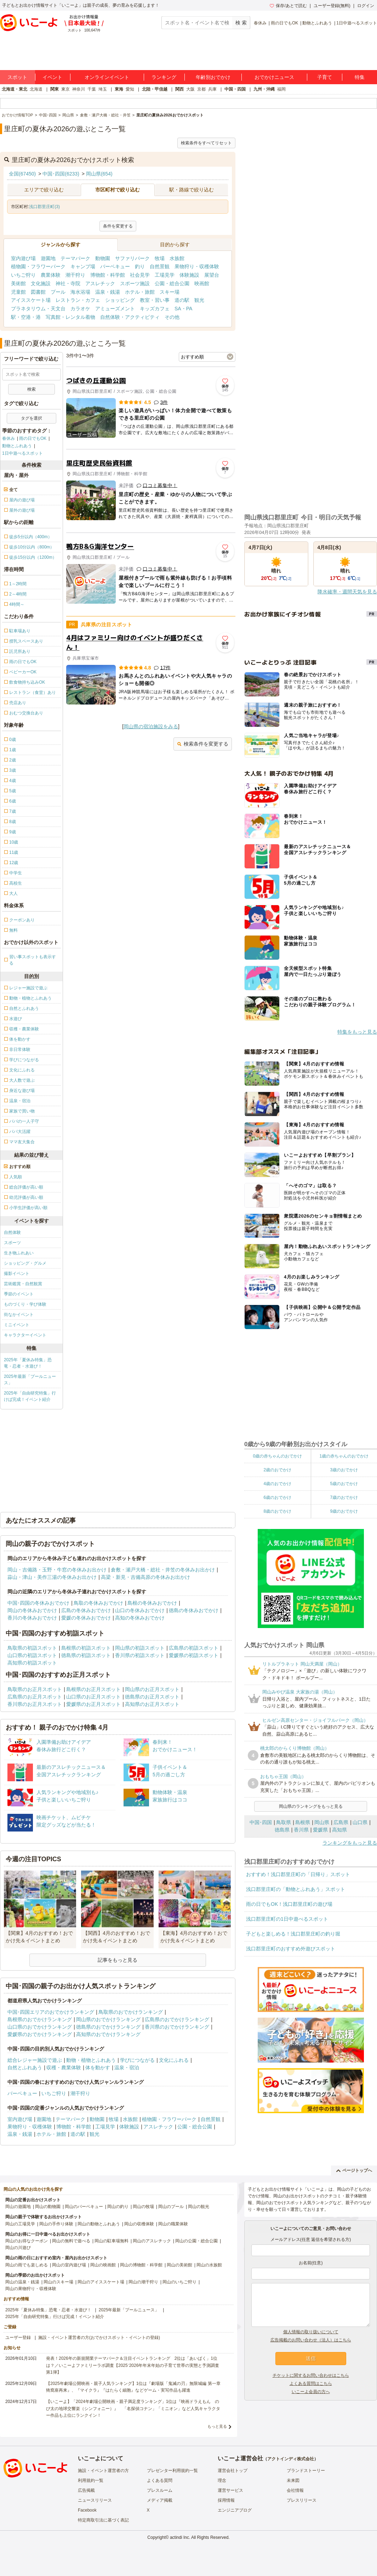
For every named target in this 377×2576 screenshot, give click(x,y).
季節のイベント (19, 1294)
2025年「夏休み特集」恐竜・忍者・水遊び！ (28, 1363)
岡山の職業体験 (173, 2223)
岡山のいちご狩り (179, 2281)
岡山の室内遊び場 (69, 2264)
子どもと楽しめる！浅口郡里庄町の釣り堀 (293, 1934)
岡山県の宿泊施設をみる (151, 726)
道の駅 (182, 300)
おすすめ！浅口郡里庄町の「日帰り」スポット (298, 1874)
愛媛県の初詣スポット (193, 1655)
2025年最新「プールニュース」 (30, 1379)
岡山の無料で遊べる (71, 2240)
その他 (172, 317)
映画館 (201, 283)
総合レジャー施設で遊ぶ (34, 2060)
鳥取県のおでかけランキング (130, 2012)
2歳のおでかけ (277, 1469)
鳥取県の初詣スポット (32, 1648)
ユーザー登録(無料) (332, 5)
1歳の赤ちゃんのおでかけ (344, 1456)
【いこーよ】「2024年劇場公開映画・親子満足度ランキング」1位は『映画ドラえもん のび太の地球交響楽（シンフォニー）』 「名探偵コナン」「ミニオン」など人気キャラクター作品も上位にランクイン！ (133, 2408)
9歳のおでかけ (344, 1511)
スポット (17, 77)
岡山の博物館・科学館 (141, 2264)
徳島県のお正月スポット (152, 1697)
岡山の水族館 (209, 2264)
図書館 (38, 292)
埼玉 (102, 89)
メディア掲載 (159, 2500)
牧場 (160, 258)
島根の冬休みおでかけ (152, 1603)
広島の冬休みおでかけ (86, 1610)
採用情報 (226, 2500)
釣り (140, 266)
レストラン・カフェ (78, 300)
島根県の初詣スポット (86, 1648)
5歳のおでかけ (344, 1483)
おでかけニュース (274, 77)
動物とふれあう (317, 23)
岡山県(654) (99, 174)
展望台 (211, 275)
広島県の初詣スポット (193, 1648)
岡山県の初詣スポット (140, 1648)
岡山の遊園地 (18, 2206)
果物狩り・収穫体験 (197, 266)
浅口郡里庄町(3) (44, 206)
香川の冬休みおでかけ (32, 1618)
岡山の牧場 (143, 2206)
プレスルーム (159, 2490)
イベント (52, 77)
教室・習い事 (155, 300)
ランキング (164, 77)
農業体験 (51, 275)
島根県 (302, 1822)
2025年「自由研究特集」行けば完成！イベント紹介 (30, 1396)
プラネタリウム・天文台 (38, 308)
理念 (222, 2480)
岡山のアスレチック (152, 2240)
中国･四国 (261, 1822)
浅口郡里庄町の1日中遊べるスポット (287, 1919)
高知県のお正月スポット (152, 1704)
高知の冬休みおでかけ (140, 1618)
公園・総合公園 (172, 283)
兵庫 (212, 89)
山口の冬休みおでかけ (140, 1610)
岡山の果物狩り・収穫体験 (30, 2288)
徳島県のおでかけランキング (108, 2027)
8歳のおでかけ (277, 1511)
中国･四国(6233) (60, 174)
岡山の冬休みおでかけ (32, 1610)
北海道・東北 (14, 89)
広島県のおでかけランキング (177, 2019)
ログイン (365, 5)
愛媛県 (320, 1830)
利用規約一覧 (90, 2480)
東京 (65, 89)
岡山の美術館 (179, 2264)
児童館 (18, 292)
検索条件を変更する (202, 744)
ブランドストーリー (306, 2470)
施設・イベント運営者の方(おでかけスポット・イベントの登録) (99, 2337)
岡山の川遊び (18, 2247)
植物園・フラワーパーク (38, 266)
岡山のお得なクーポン (26, 2240)
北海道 (36, 89)
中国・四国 (235, 89)
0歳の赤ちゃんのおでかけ (277, 1456)
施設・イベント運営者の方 (103, 2470)
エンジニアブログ (235, 2510)
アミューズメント (115, 308)
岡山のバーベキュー (84, 2206)
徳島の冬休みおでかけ (193, 1610)
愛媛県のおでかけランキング (39, 2034)
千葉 (91, 89)
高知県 (339, 1830)
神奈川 (78, 89)
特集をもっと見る (357, 1032)
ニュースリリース (95, 2500)
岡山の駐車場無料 (111, 2240)
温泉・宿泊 (126, 2067)
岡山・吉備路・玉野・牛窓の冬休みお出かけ (57, 1569)
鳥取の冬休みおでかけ (98, 1603)
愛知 (130, 89)
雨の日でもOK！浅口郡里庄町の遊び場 (289, 1904)
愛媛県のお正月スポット (93, 1704)
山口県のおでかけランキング (39, 2027)
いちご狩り (23, 275)
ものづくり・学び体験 (25, 1304)
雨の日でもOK (284, 23)
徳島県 (282, 1830)
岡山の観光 (198, 2206)
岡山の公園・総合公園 (196, 2240)
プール (58, 292)
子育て (324, 77)
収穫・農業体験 (63, 2067)
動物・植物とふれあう (91, 2060)
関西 (179, 89)
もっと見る (217, 2426)
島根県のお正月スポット (93, 1689)
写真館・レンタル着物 (70, 317)
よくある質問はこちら (311, 2383)
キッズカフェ (155, 308)
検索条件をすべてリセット (206, 142)
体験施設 (189, 275)
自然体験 (12, 1232)
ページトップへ (354, 2170)
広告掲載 (86, 2490)
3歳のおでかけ (344, 1469)
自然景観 (160, 266)
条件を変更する (118, 226)
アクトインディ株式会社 (290, 2458)
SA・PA (183, 308)
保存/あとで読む (288, 5)
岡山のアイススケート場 (101, 2281)
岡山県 (321, 1822)
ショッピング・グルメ (25, 1263)
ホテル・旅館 (140, 292)
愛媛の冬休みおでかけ (86, 1618)
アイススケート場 (31, 300)
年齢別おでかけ (213, 77)
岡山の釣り (117, 2206)
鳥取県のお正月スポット (34, 1689)
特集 (360, 77)
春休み (260, 23)
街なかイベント (19, 1314)
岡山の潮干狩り (143, 2281)
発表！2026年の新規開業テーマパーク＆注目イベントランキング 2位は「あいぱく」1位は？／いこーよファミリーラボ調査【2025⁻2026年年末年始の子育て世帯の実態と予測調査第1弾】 (132, 2365)
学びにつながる (137, 2060)
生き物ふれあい (19, 1252)
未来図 (293, 2480)
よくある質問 (159, 2480)
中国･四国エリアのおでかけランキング (50, 2012)
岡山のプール (171, 2206)
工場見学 (165, 275)
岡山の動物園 (48, 2206)
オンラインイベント (107, 77)
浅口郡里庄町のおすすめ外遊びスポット (290, 1948)
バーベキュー (115, 266)
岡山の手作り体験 (56, 2223)
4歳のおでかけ (277, 1483)
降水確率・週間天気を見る (347, 591)
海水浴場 (80, 292)
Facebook (87, 2510)
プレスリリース (301, 2500)
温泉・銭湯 (107, 292)
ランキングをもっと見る (349, 1843)
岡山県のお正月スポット (152, 1689)
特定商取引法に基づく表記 (103, 2520)
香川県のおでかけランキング (177, 2027)
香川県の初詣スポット (140, 1655)
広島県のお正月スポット (34, 1697)
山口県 (360, 1822)
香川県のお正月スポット (34, 1704)
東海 (119, 89)
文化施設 (41, 283)
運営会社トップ (232, 2470)
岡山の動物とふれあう (99, 2223)
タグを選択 (31, 418)
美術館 (18, 283)
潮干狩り (75, 275)
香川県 (301, 1830)
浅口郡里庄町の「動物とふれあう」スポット (295, 1889)
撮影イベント (16, 1273)
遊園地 (48, 258)
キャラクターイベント (25, 1335)
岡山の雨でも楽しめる (26, 2264)
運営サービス (230, 2490)
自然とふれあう (24, 2067)
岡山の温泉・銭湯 (22, 2281)
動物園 (102, 258)
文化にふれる (174, 2060)
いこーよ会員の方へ (311, 2391)
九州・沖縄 (264, 89)
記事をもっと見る (117, 1960)
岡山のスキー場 (58, 2281)
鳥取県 (283, 1822)
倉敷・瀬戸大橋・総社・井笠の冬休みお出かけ (163, 1569)
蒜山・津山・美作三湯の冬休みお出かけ (52, 1577)
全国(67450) (22, 174)
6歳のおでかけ (277, 1497)
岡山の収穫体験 (139, 2223)
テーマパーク (75, 258)
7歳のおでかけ (344, 1497)
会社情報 (295, 2490)
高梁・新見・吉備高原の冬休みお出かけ (145, 1577)
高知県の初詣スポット (32, 1663)
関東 (54, 89)
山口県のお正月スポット (93, 1697)
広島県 (340, 1822)
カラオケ (80, 308)
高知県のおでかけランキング (108, 2034)
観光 (199, 300)
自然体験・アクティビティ (130, 317)
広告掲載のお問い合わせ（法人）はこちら (310, 2340)
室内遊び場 (23, 258)
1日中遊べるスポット (356, 23)
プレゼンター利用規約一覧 (172, 2470)
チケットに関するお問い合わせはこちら (311, 2375)
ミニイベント (16, 1324)
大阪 (190, 89)
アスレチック (100, 283)
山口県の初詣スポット (32, 1655)
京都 (201, 89)
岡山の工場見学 (20, 2223)
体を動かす (97, 2067)
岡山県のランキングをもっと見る (311, 1806)
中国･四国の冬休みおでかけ (38, 1603)
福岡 (281, 89)
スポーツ (12, 1242)
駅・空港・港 (26, 317)
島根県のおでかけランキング (39, 2019)
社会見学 (140, 275)
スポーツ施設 (135, 283)
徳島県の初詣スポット (86, 1655)
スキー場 (169, 292)
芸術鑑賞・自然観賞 (23, 1283)
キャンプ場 (82, 266)
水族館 (177, 258)
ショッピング (120, 300)
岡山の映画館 (103, 2264)
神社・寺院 (68, 283)
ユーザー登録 (18, 2337)
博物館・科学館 (107, 275)
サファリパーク (132, 258)
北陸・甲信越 (154, 89)
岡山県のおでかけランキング (108, 2019)
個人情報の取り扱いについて (310, 2331)
